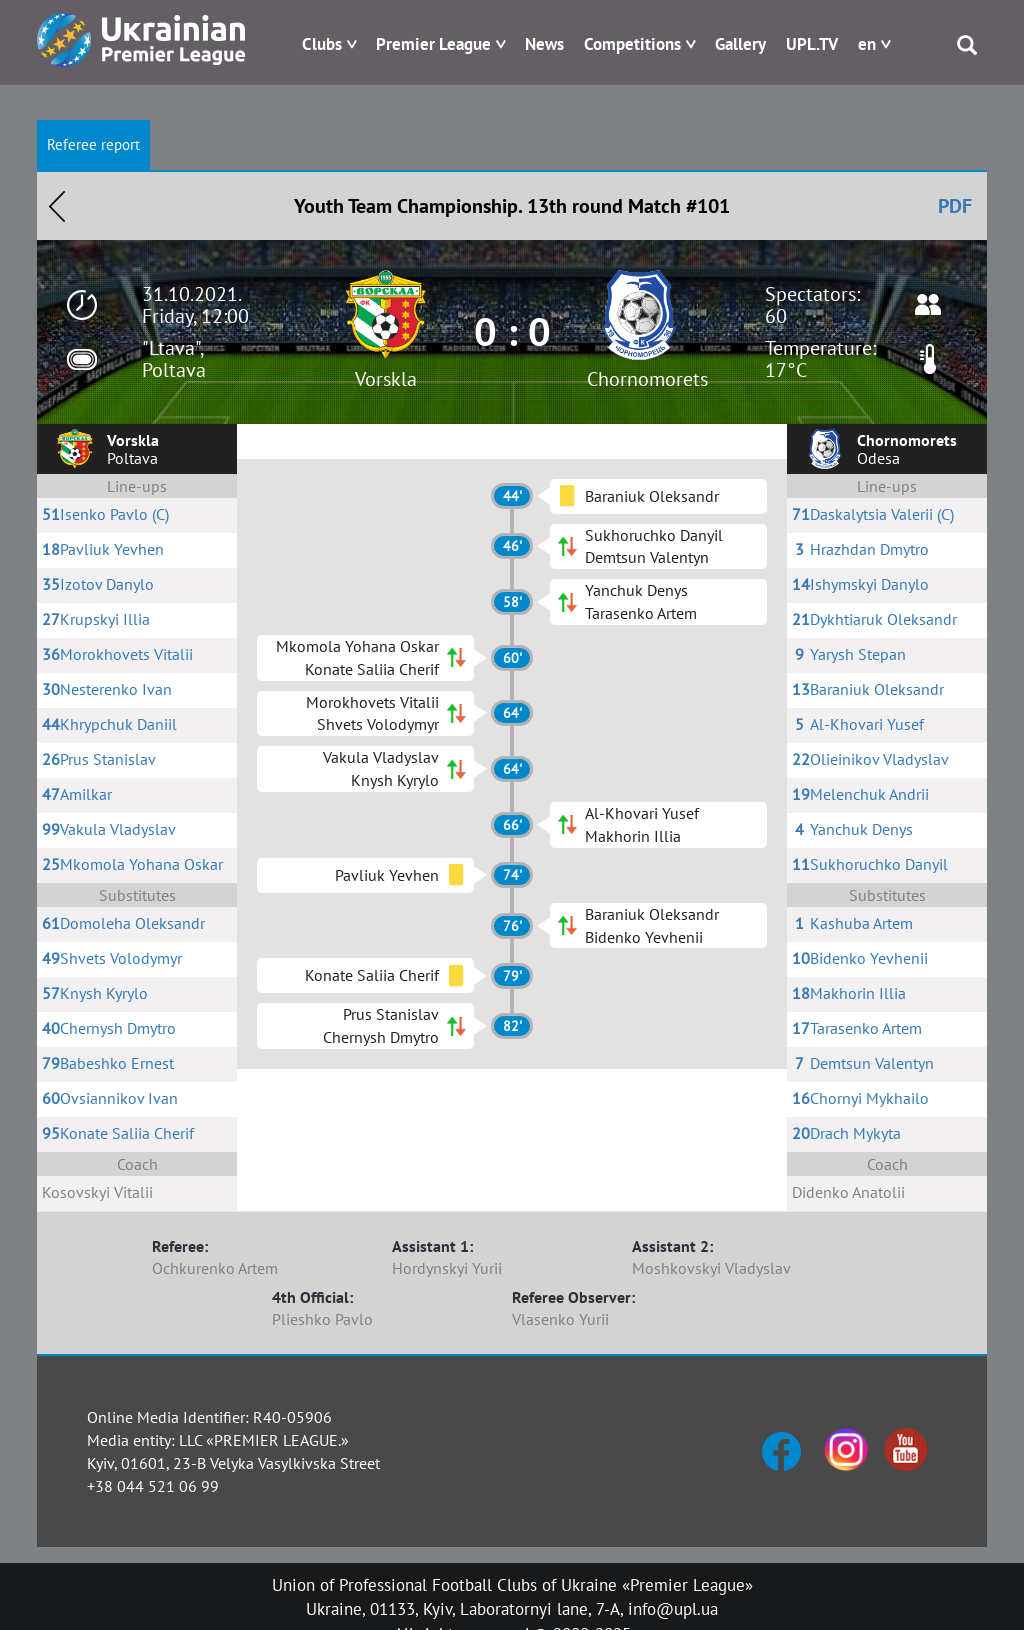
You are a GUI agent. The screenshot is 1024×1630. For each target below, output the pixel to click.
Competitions (632, 44)
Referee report (93, 144)
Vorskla (386, 379)
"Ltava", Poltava (174, 359)
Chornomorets (647, 379)
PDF (955, 206)
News (544, 44)
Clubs (322, 44)
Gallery (740, 44)
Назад (57, 206)
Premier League (433, 44)
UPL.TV (812, 44)
